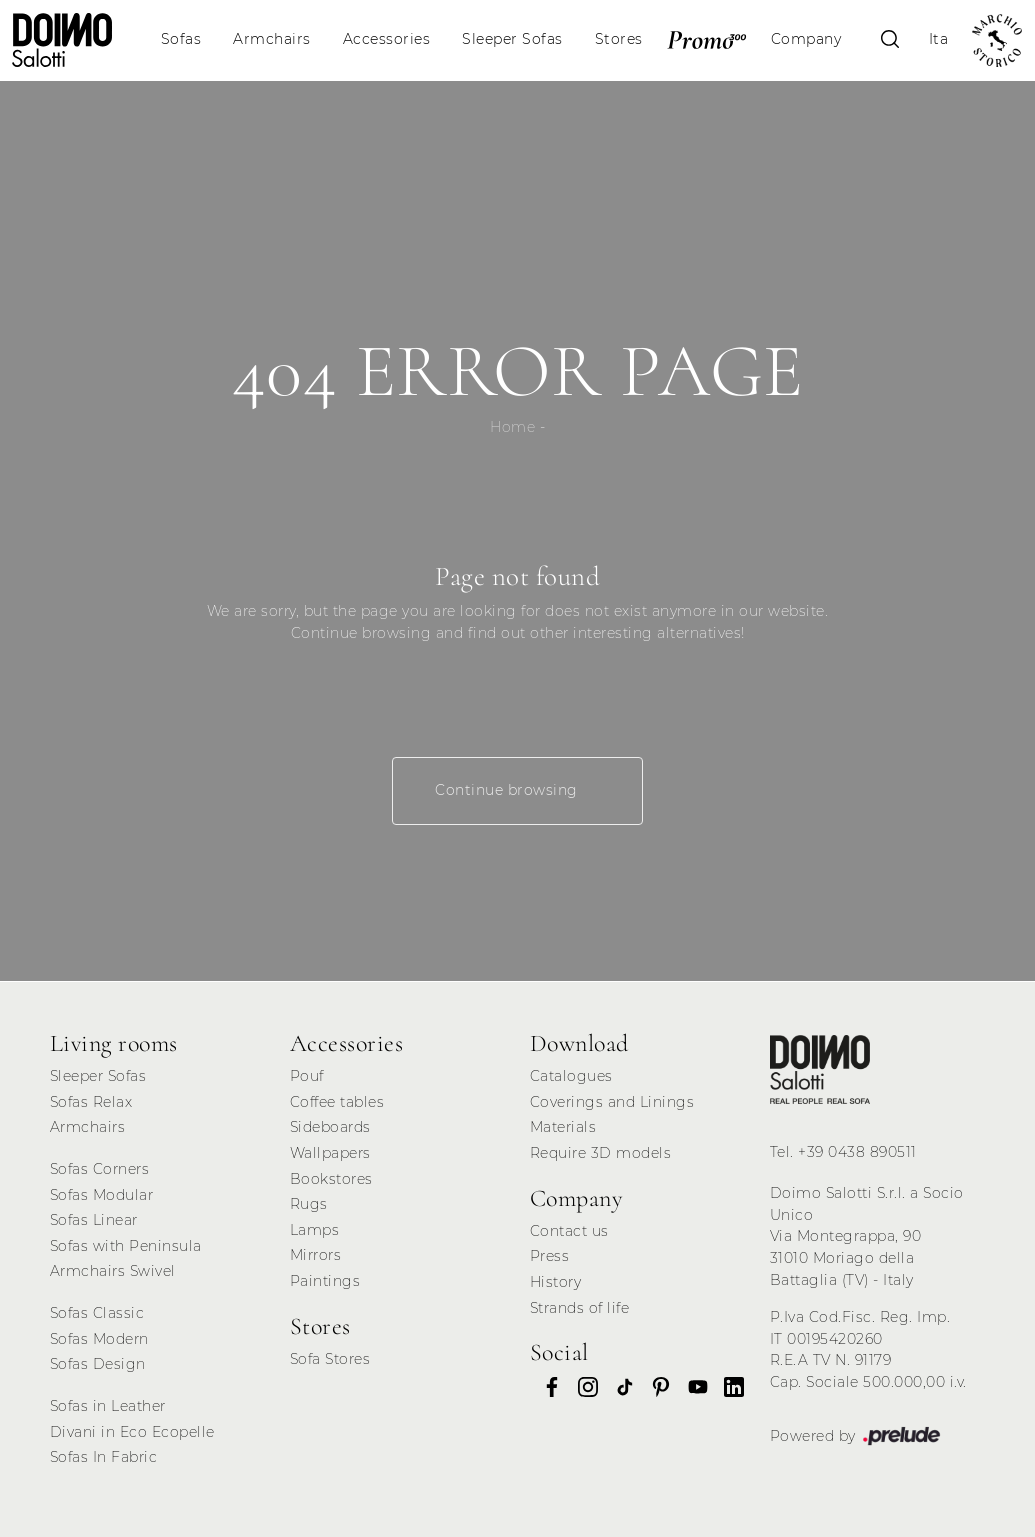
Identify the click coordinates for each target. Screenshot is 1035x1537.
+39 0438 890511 (857, 1152)
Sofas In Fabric (104, 1457)
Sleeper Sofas (512, 39)
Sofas (181, 39)
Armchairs (272, 39)
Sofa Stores (330, 1359)
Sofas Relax (91, 1102)
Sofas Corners (100, 1169)
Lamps (315, 1230)
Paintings (325, 1281)
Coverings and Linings (612, 1102)
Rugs (309, 1204)
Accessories (387, 39)
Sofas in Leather (108, 1406)
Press (550, 1256)
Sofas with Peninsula (126, 1246)
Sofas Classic (97, 1313)
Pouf (307, 1076)
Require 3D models (601, 1153)
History (556, 1282)
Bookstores (331, 1179)
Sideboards (330, 1127)
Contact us (569, 1231)
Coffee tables (337, 1102)
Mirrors (316, 1255)
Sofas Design (98, 1364)
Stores (619, 39)
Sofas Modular (102, 1195)
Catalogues (571, 1076)
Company (806, 39)
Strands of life (580, 1308)
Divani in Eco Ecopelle (132, 1432)
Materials (563, 1127)
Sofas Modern (99, 1339)
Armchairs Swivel (113, 1271)
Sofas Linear (94, 1220)
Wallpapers (330, 1153)
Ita (939, 39)
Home (512, 427)
